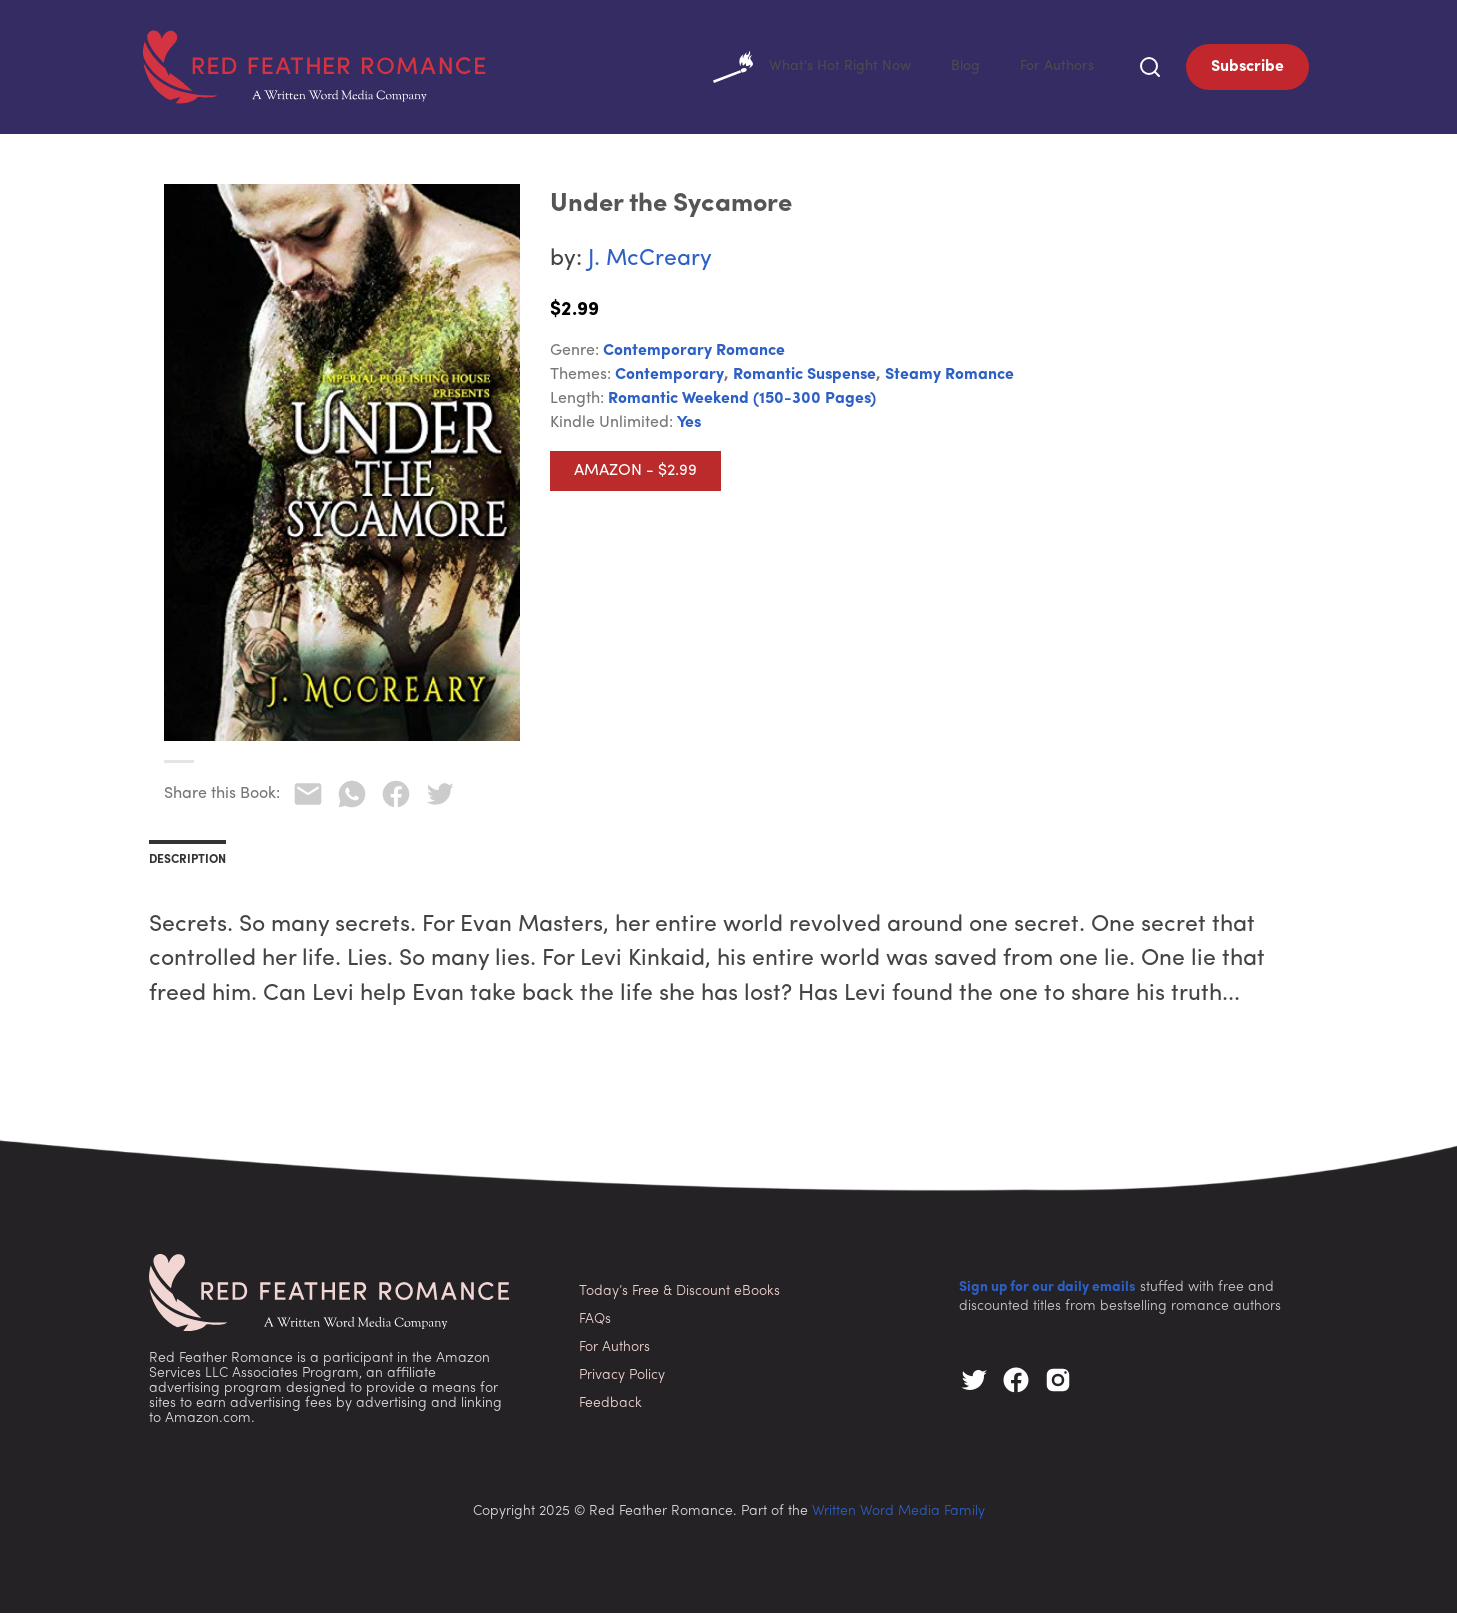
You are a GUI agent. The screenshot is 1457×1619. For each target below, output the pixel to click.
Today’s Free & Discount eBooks (679, 1297)
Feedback (610, 1409)
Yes (689, 429)
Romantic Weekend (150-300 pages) (742, 405)
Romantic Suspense (804, 381)
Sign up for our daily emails (1047, 1293)
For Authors (1053, 70)
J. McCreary (650, 265)
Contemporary (669, 381)
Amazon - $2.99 (635, 477)
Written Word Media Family (898, 1517)
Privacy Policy (622, 1381)
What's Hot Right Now (793, 70)
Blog (956, 70)
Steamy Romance (949, 381)
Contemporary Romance (694, 357)
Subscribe (1247, 70)
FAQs (595, 1325)
